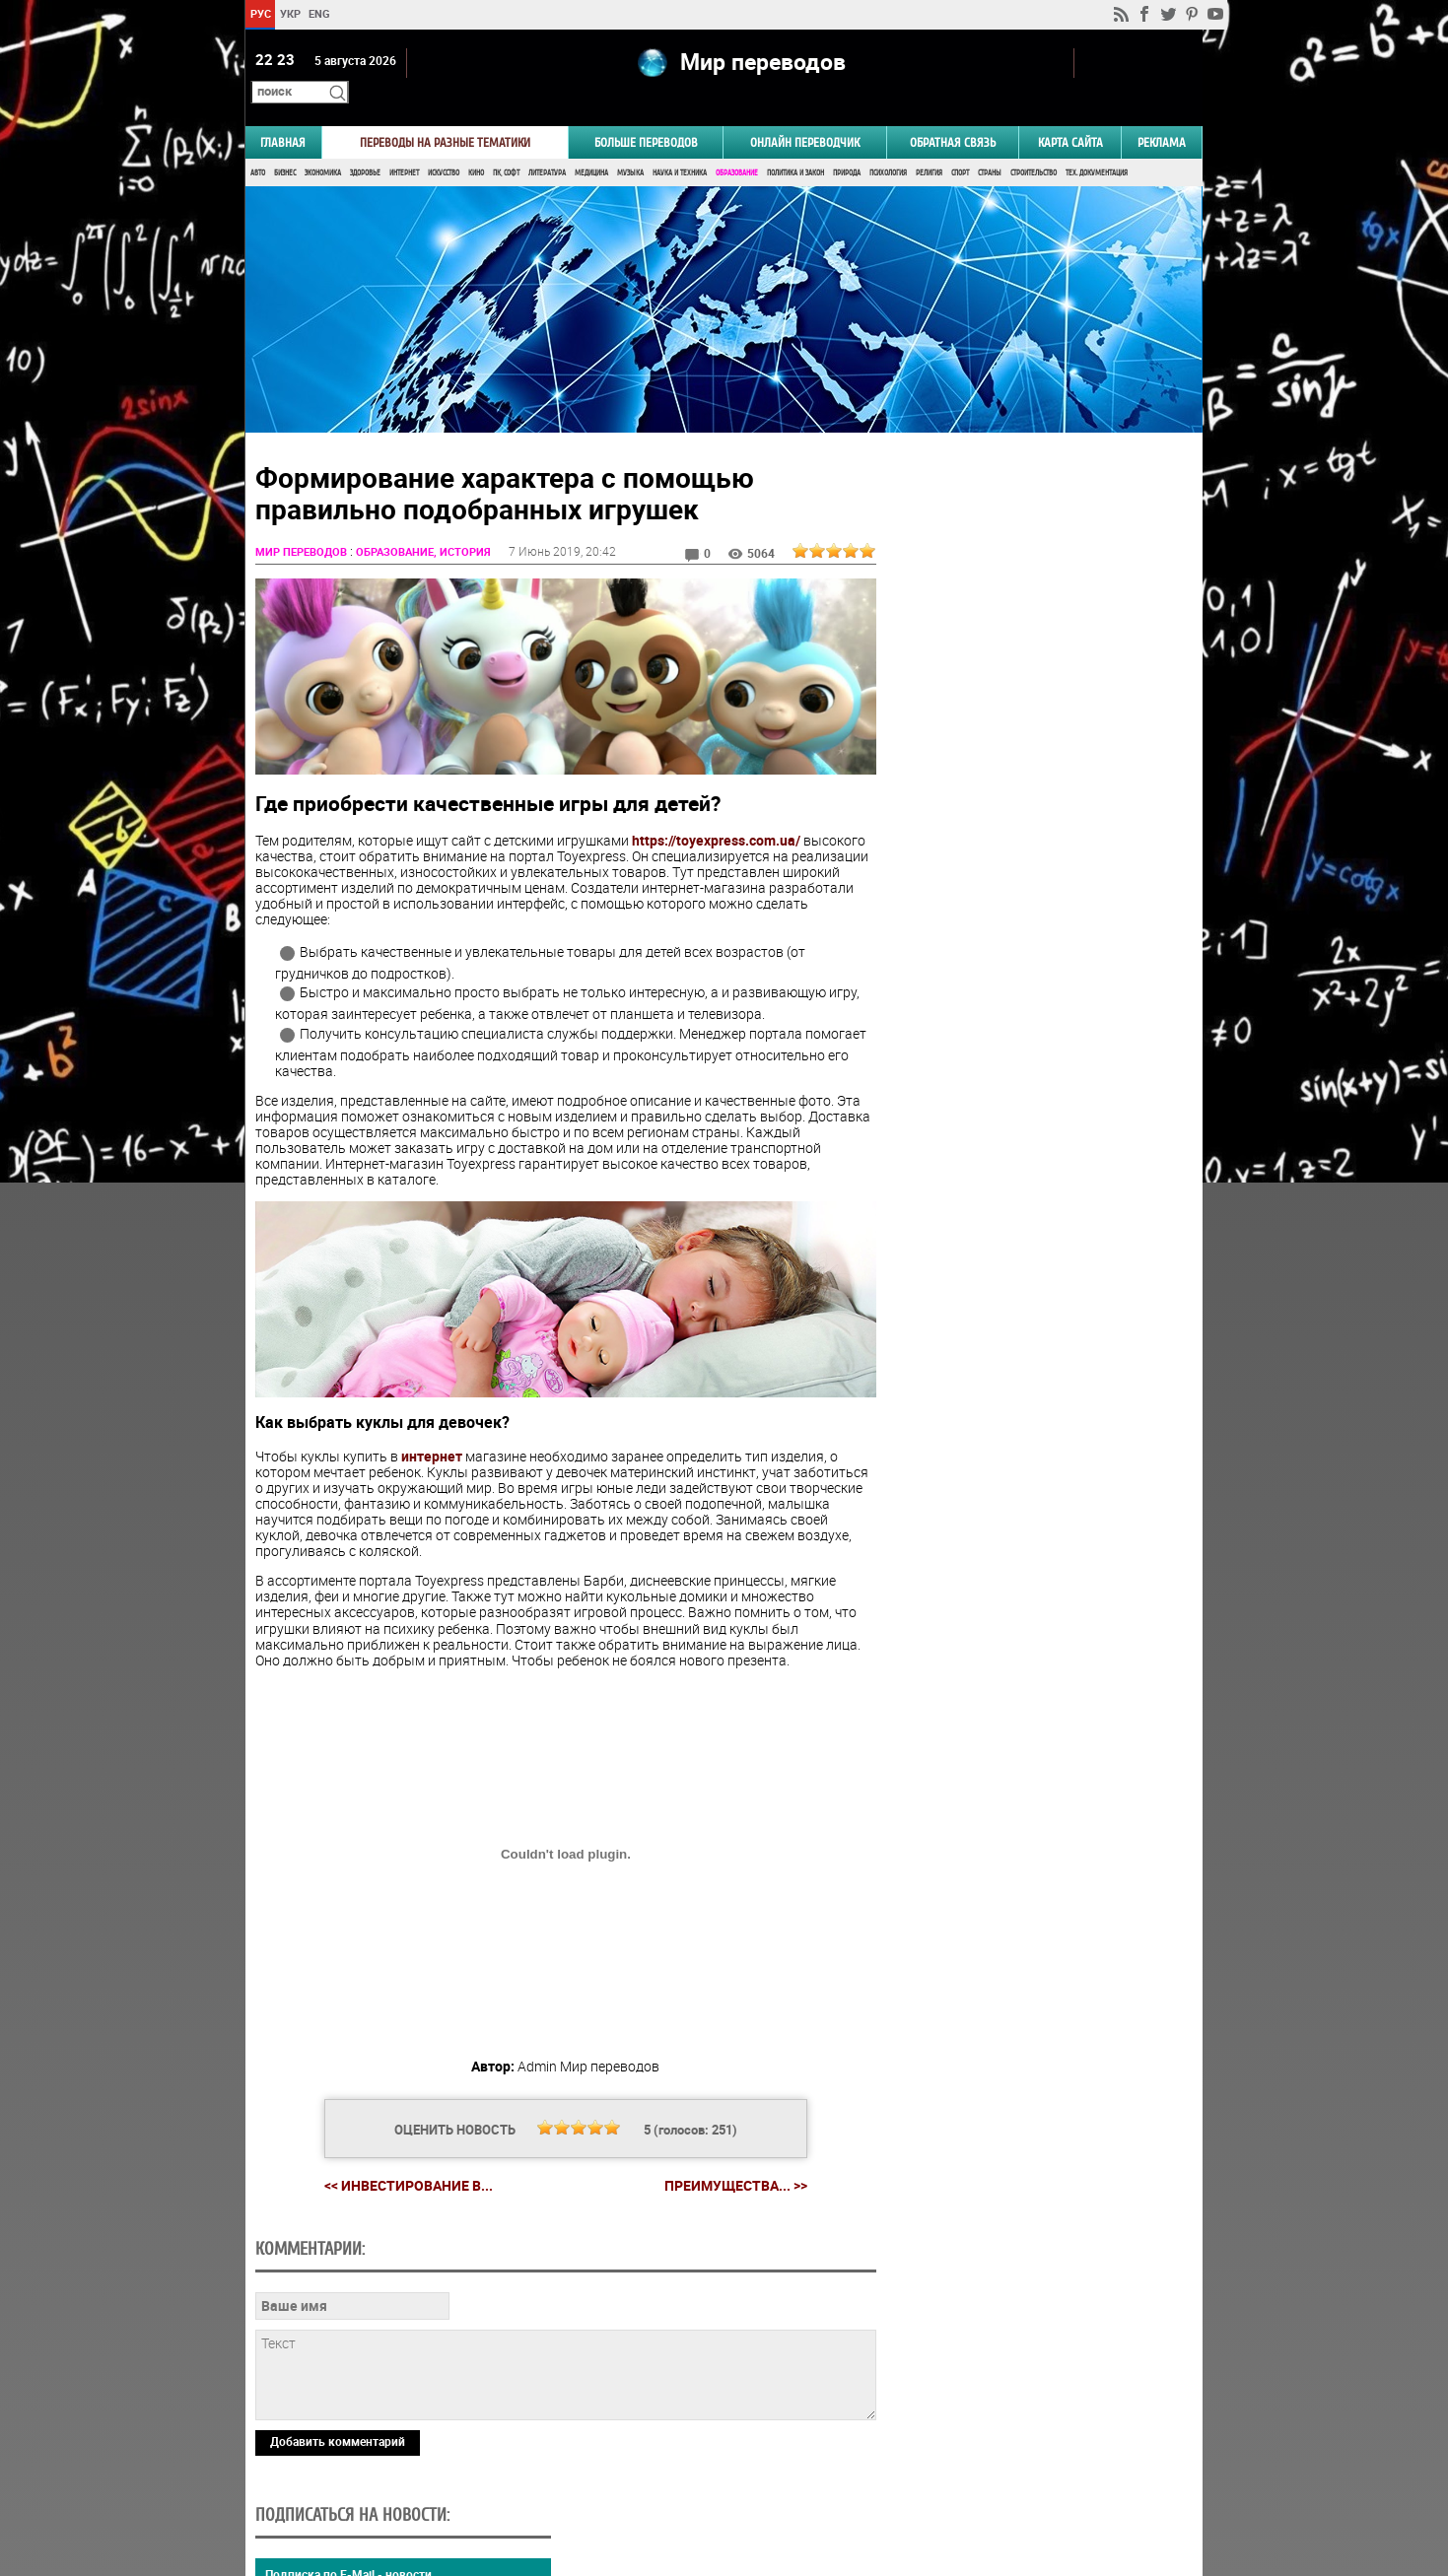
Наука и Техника (680, 145)
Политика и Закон (795, 145)
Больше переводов (646, 114)
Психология (888, 145)
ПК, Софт (506, 145)
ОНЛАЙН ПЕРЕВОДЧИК (805, 114)
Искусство (443, 145)
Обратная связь (953, 114)
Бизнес (285, 145)
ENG (319, 13)
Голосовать (1035, 1171)
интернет (431, 1418)
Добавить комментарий (337, 2403)
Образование (737, 145)
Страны (989, 145)
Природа (847, 145)
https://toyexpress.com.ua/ (716, 807)
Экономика (323, 145)
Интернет (404, 145)
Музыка (630, 145)
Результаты (1035, 1201)
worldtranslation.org (1008, 2474)
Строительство (1033, 145)
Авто (257, 145)
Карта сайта (1070, 114)
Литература (547, 145)
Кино (476, 145)
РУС (260, 13)
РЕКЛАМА (1162, 114)
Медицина (591, 145)
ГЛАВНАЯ (283, 114)
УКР (290, 13)
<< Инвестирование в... (400, 2147)
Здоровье (365, 145)
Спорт (960, 145)
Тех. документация (1097, 145)
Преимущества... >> (727, 2148)
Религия (929, 145)
